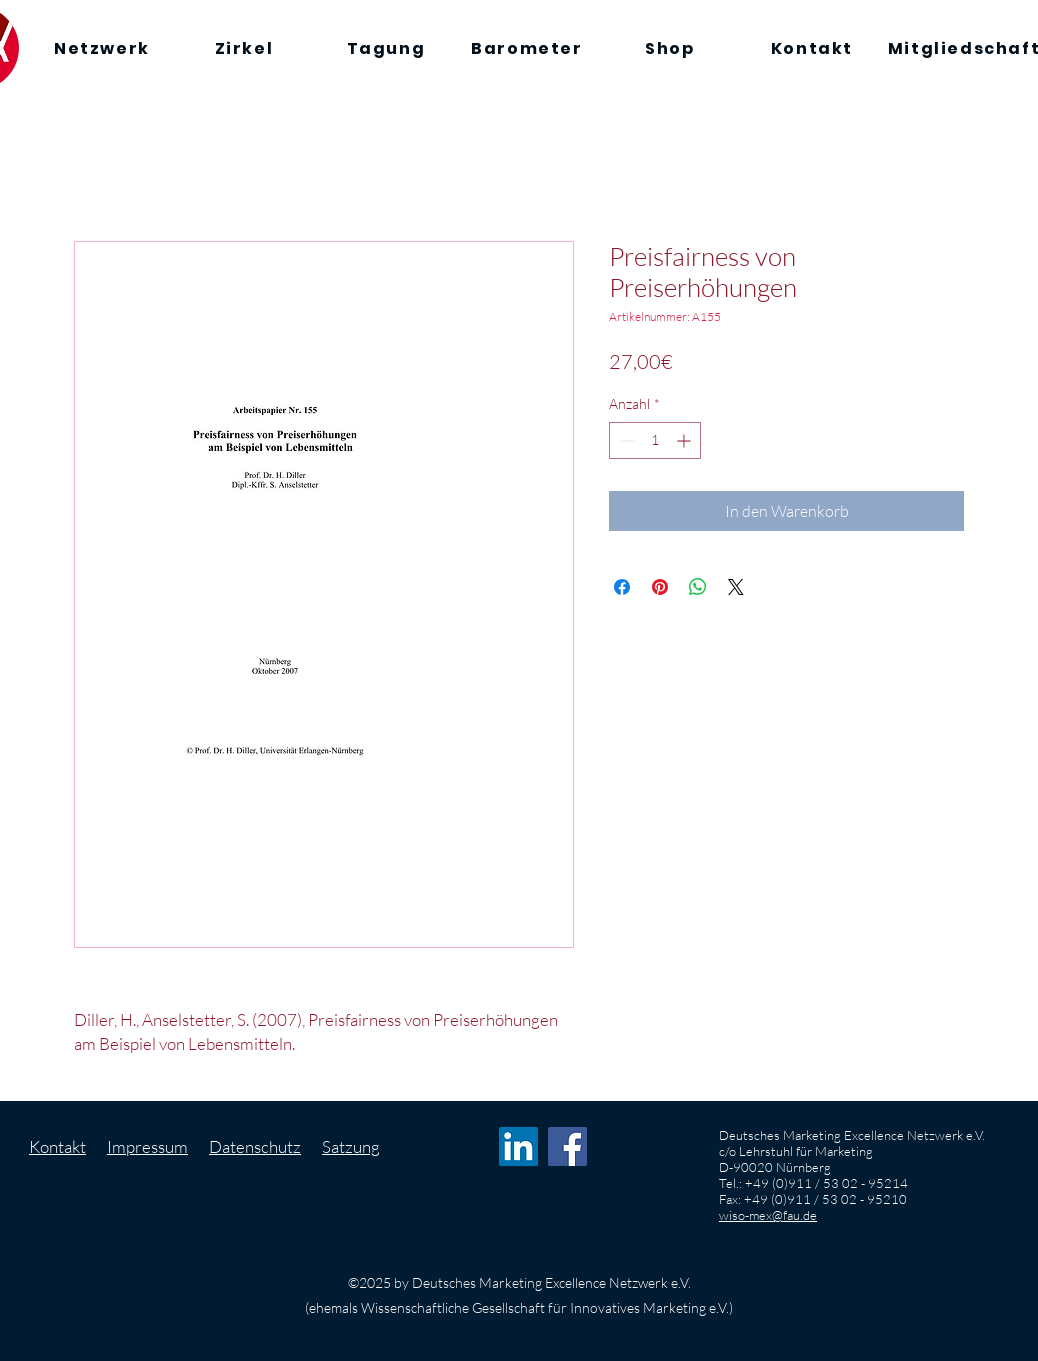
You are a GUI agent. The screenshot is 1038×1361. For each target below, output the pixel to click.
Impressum (147, 1146)
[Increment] (685, 440)
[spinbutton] (655, 440)
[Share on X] (736, 587)
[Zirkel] (244, 48)
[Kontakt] (812, 48)
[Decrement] (624, 440)
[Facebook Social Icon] (567, 1146)
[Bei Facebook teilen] (622, 587)
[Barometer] (527, 48)
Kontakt (57, 1146)
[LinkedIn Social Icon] (518, 1146)
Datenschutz (255, 1146)
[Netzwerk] (102, 48)
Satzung (351, 1146)
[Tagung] (386, 48)
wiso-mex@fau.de (768, 1215)
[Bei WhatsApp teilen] (698, 587)
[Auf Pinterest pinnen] (660, 587)
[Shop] (670, 48)
